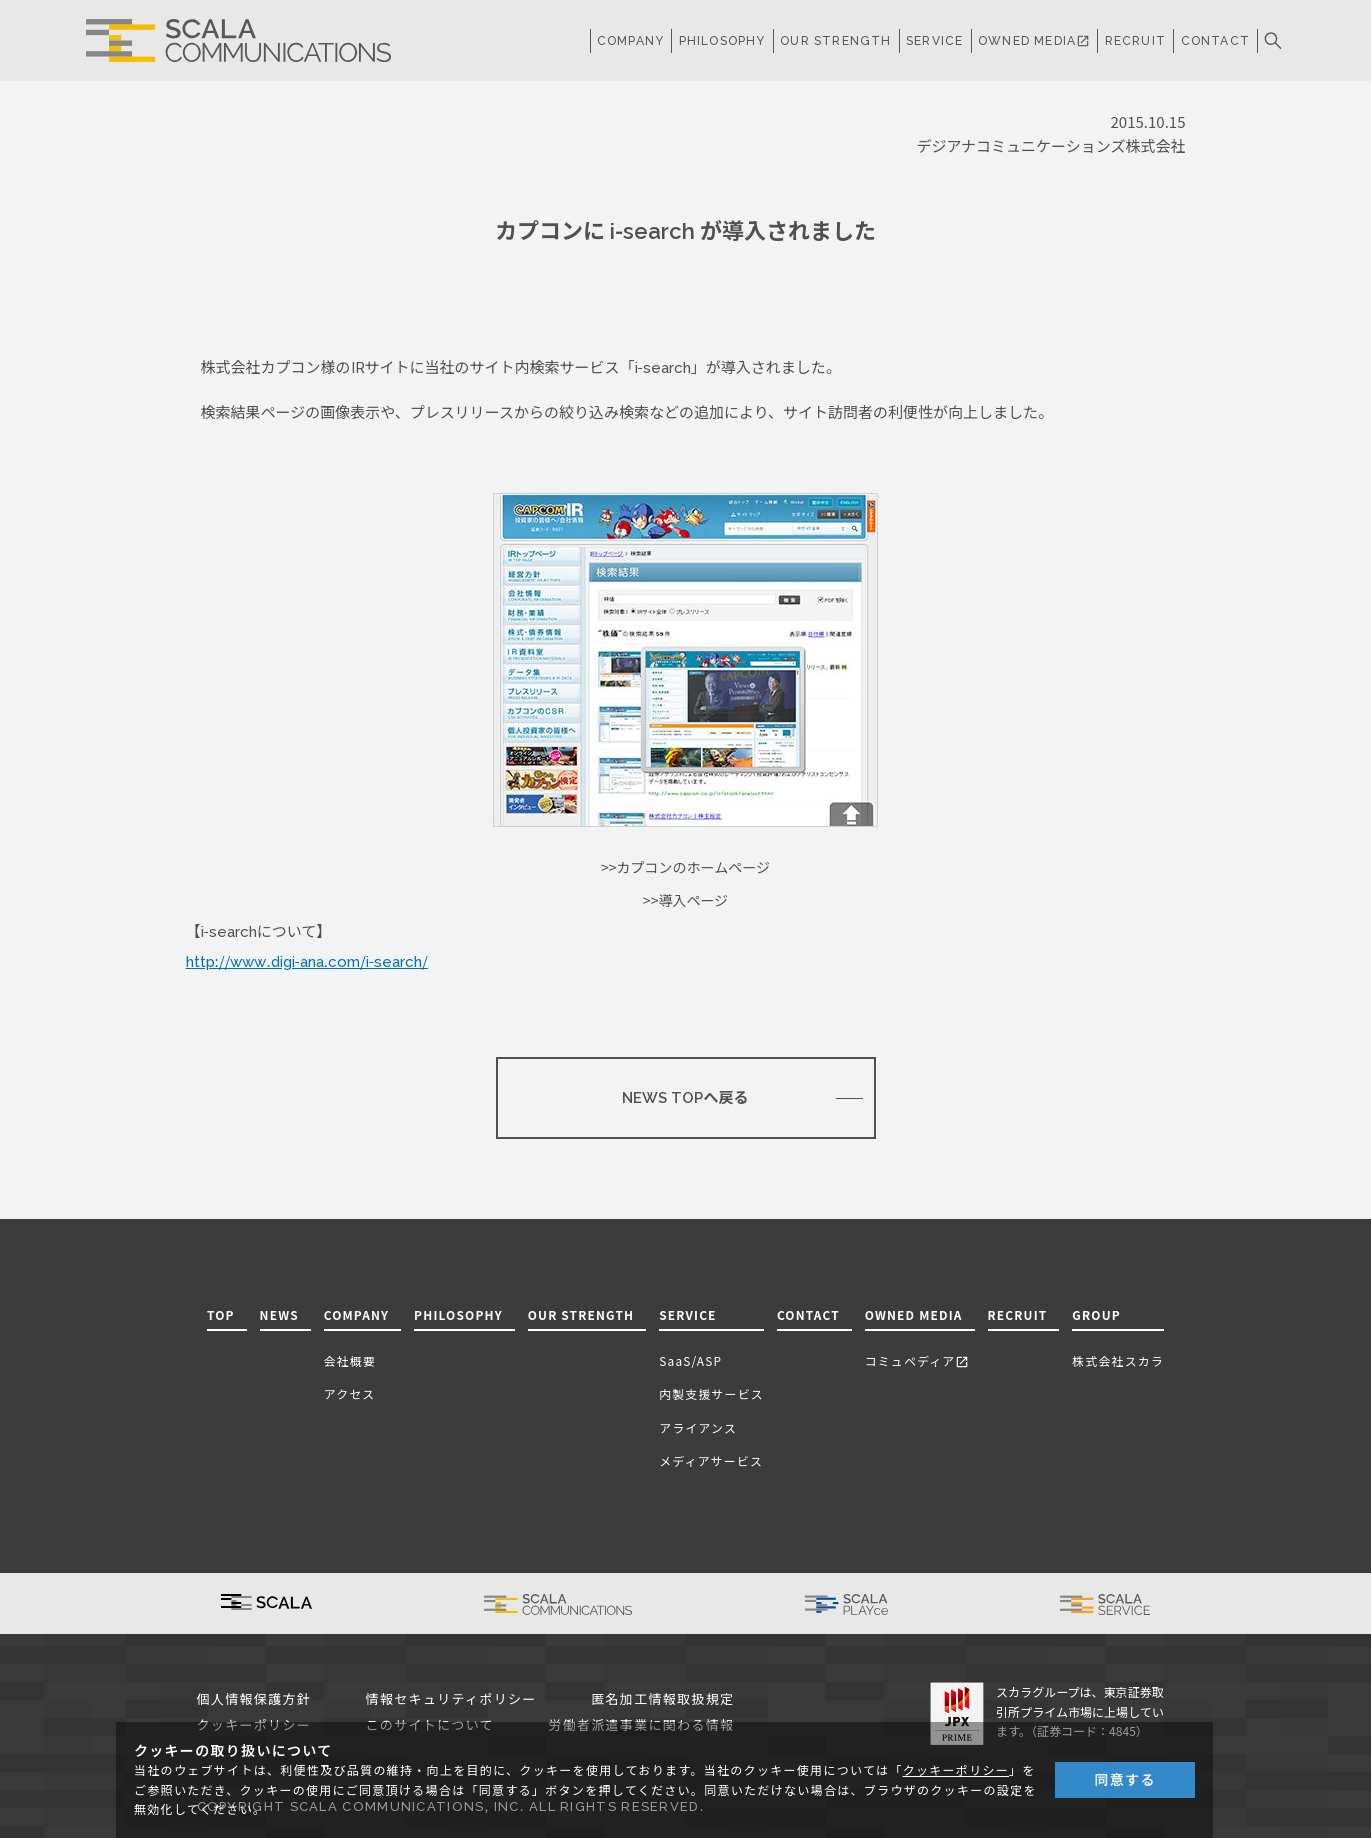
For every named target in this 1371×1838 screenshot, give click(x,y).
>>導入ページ (685, 901)
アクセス (350, 1393)
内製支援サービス (711, 1393)
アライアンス (698, 1427)
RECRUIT (1135, 41)
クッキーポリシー (956, 1771)
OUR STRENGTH (835, 41)
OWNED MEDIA (1034, 41)
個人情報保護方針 (254, 1699)
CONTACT (1215, 41)
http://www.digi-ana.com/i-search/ (307, 962)
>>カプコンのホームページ (685, 868)
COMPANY (630, 41)
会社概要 (350, 1360)
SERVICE (687, 1314)
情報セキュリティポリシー (451, 1699)
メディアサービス (711, 1460)
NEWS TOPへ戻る (685, 1098)
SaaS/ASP (690, 1360)
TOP (221, 1314)
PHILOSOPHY (722, 41)
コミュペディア (917, 1360)
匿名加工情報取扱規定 (662, 1699)
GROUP (1096, 1314)
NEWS (279, 1314)
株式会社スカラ (1118, 1360)
